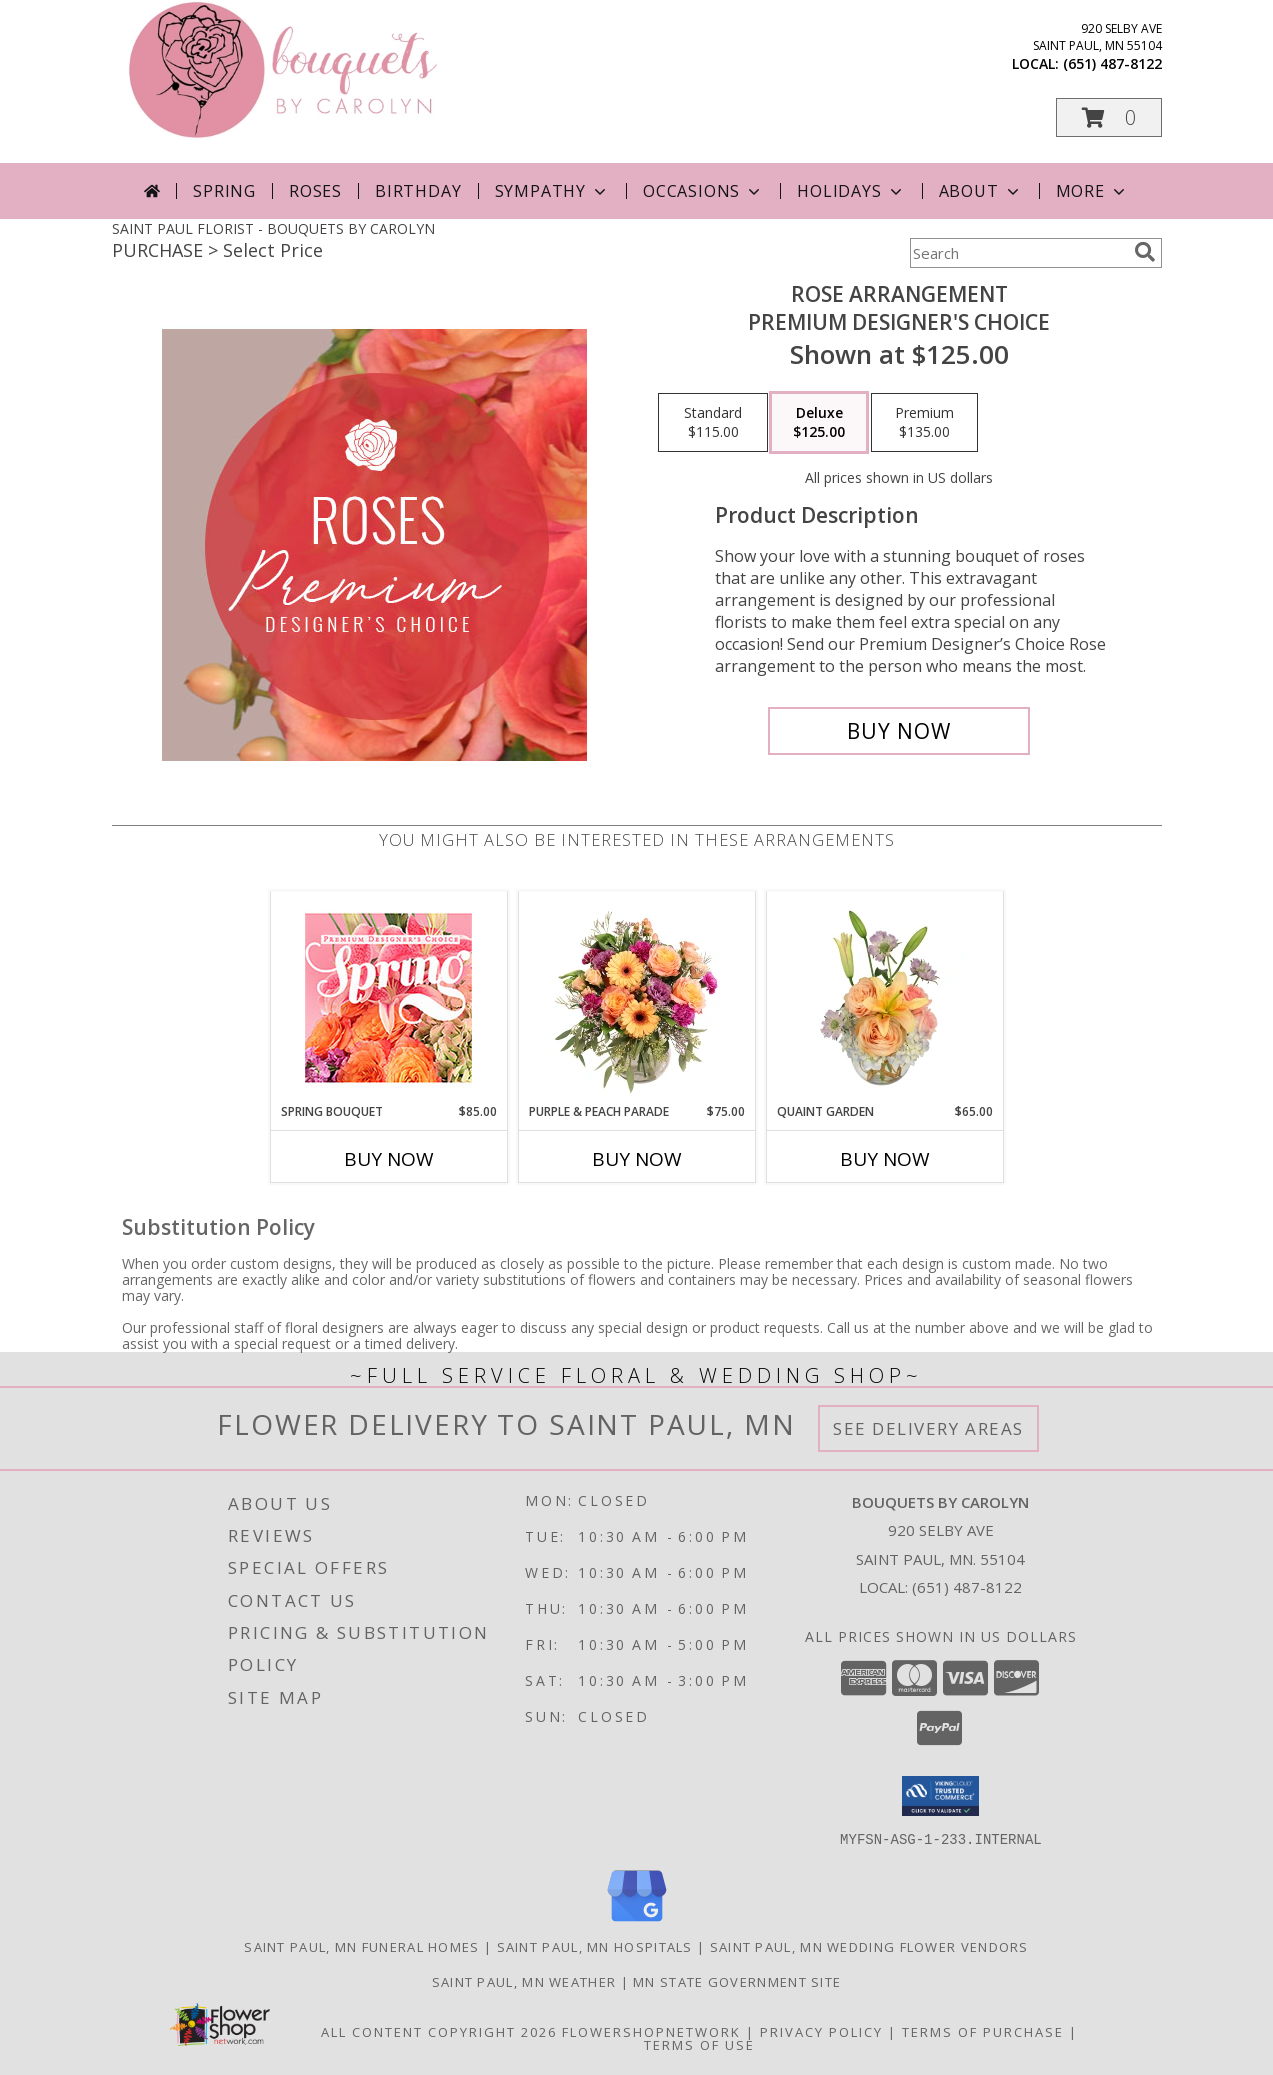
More (1092, 191)
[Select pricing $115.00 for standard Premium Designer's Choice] (713, 423)
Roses (315, 191)
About (981, 191)
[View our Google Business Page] (637, 1921)
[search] (1145, 252)
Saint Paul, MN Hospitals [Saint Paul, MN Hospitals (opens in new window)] (595, 1946)
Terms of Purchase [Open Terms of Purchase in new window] (983, 2031)
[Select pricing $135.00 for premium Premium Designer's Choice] (924, 423)
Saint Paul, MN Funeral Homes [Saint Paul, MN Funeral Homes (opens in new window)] (361, 1946)
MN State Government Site (737, 1981)
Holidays (851, 191)
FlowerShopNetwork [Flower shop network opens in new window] (651, 2031)
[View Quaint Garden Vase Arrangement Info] (884, 997)
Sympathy (552, 191)
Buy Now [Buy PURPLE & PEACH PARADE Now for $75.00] (637, 1159)
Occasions (703, 191)
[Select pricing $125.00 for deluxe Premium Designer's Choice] (819, 423)
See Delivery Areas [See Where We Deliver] (928, 1428)
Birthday (418, 191)
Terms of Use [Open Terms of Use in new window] (699, 2044)
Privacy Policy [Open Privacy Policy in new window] (821, 2031)
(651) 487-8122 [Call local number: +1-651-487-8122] (1112, 63)
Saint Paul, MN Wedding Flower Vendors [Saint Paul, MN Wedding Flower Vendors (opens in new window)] (869, 1946)
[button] (1109, 117)
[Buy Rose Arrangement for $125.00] (899, 731)
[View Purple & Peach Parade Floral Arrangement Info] (636, 997)
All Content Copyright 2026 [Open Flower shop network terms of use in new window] (439, 2031)
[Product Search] (1018, 253)
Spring (224, 191)
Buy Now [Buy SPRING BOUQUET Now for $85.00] (389, 1159)
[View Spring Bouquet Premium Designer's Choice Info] (388, 997)
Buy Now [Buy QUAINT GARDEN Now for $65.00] (885, 1159)
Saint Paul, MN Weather (524, 1981)
